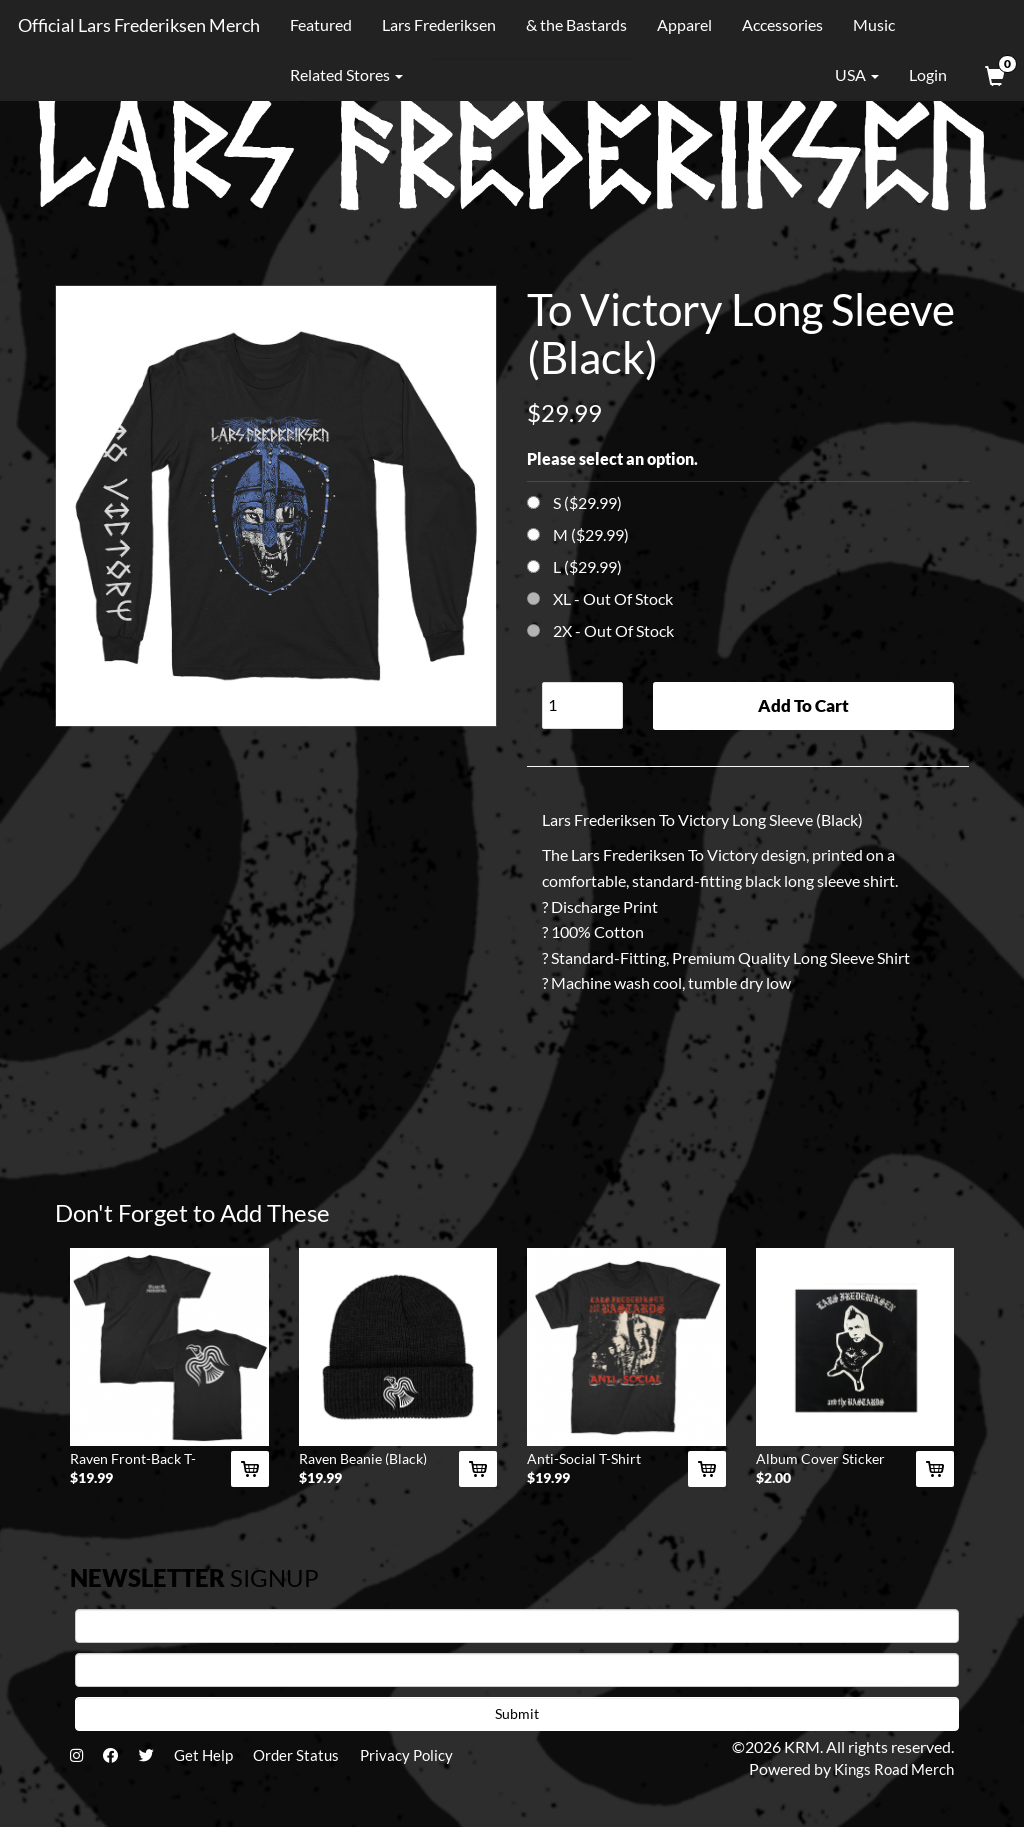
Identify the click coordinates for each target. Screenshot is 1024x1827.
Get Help (216, 1761)
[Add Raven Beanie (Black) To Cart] (478, 1475)
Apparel (681, 24)
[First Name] (517, 1631)
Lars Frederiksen (436, 24)
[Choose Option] (533, 502)
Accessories (779, 24)
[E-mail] (517, 1675)
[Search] (530, 75)
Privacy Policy (430, 1761)
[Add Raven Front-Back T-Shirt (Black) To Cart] (250, 1475)
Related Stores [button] (343, 74)
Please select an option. (612, 458)
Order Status (314, 1761)
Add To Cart (803, 706)
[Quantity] (582, 705)
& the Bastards (573, 24)
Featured (318, 24)
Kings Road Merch (891, 1774)
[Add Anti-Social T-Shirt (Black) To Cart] (707, 1475)
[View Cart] (993, 75)
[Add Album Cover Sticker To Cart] (935, 1475)
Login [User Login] (928, 74)
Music (871, 24)
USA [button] (843, 75)
